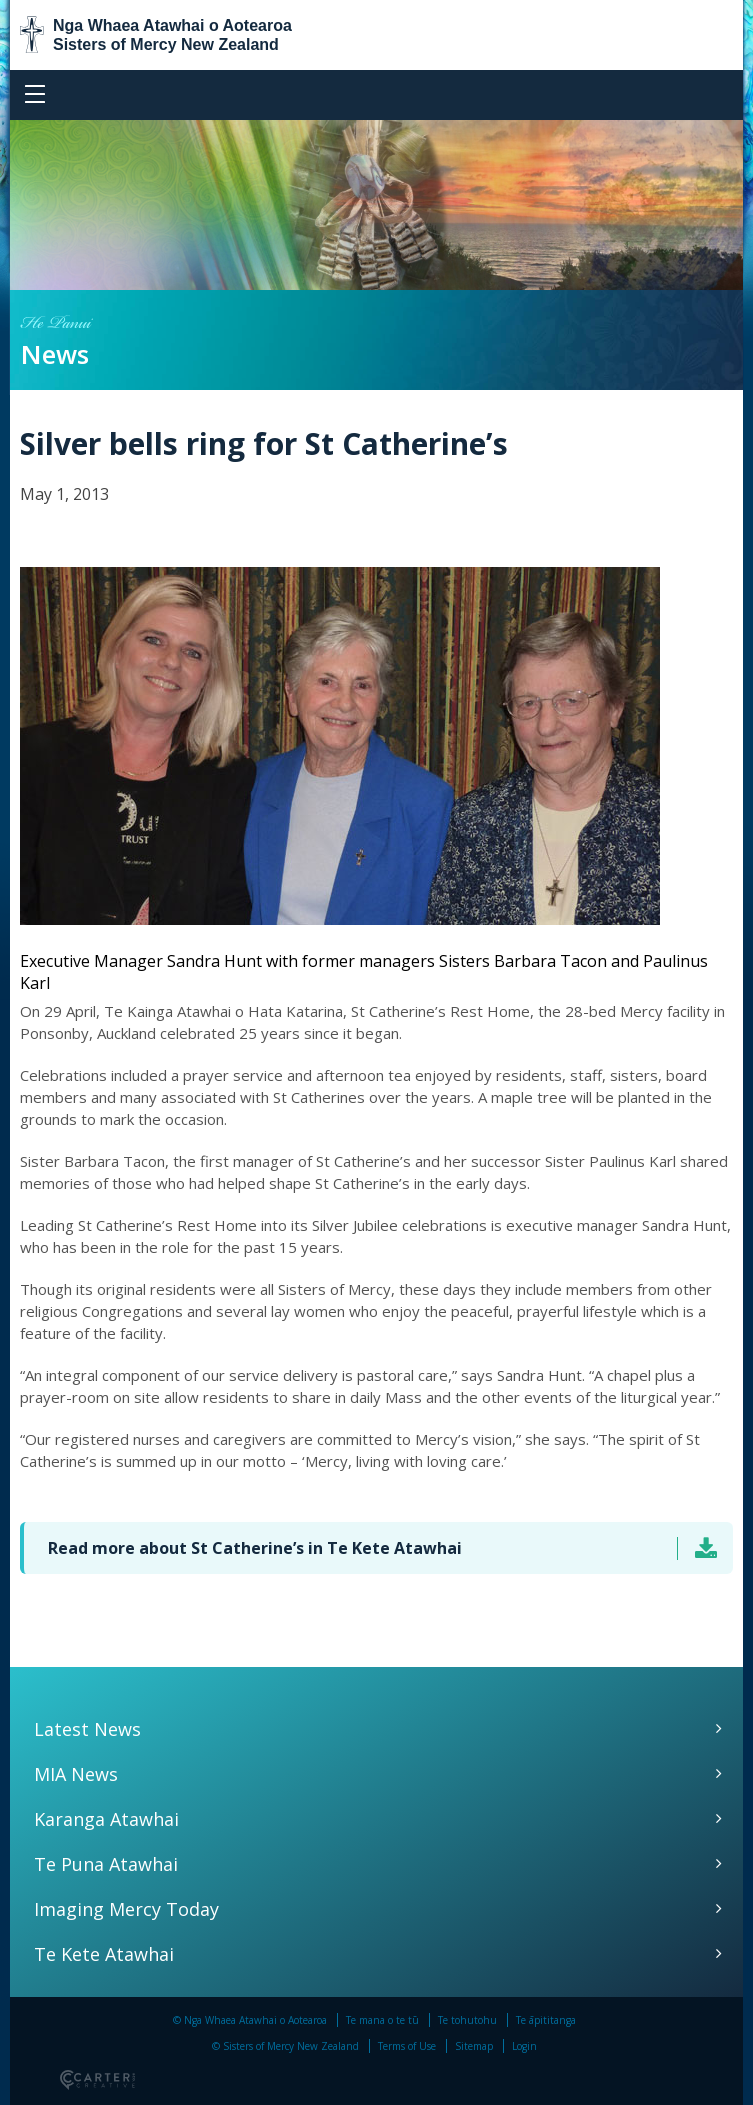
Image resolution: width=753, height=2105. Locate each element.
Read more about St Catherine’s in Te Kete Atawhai (255, 1548)
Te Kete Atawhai (104, 1954)
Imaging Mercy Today (126, 1909)
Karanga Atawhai (106, 1819)
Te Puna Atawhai (106, 1864)
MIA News (76, 1774)
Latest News (87, 1729)
